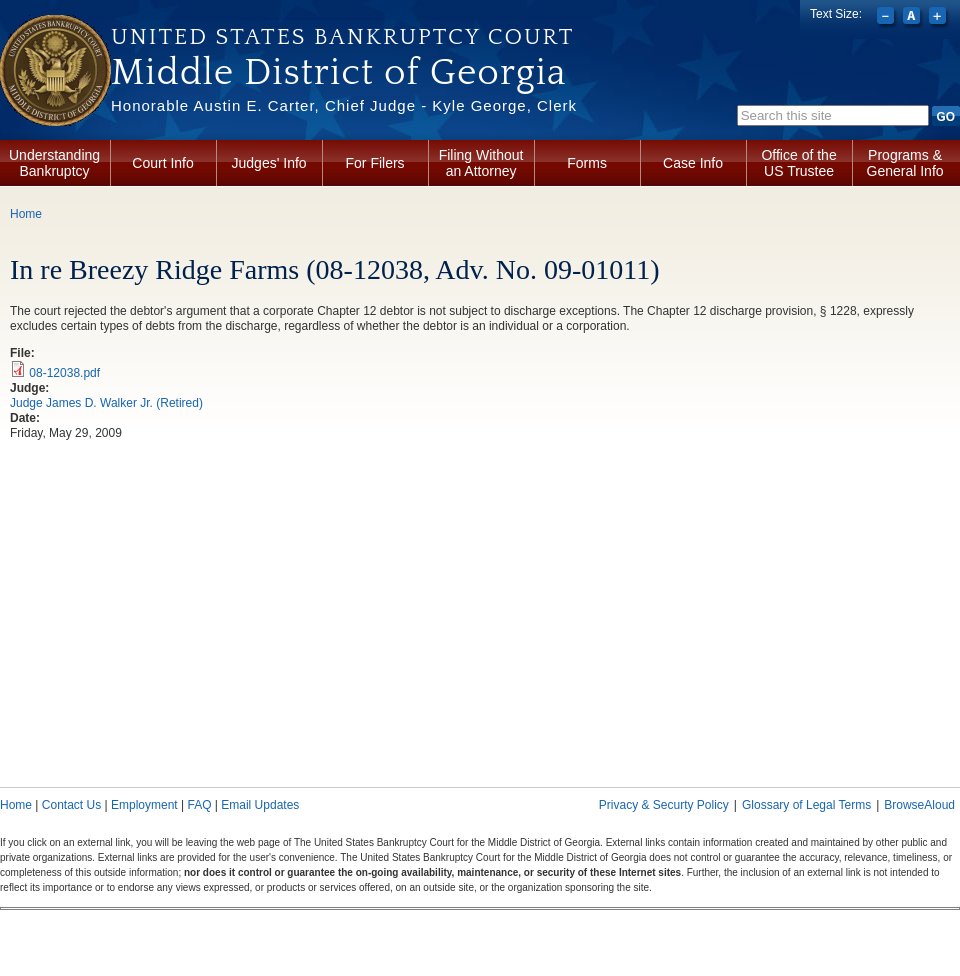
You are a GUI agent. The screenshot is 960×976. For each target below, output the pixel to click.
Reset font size (913, 18)
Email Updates (260, 805)
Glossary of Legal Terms (806, 805)
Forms (587, 163)
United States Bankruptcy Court (342, 37)
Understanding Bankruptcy (54, 163)
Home (26, 214)
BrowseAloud (919, 805)
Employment (144, 805)
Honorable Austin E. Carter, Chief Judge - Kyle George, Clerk (344, 105)
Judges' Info (269, 163)
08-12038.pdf (64, 373)
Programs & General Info (905, 163)
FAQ (199, 805)
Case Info (693, 163)
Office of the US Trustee (798, 163)
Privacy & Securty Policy (664, 805)
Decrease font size (887, 18)
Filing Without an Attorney (481, 163)
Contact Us (71, 805)
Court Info (162, 163)
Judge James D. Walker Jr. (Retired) (106, 403)
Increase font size (939, 18)
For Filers (375, 163)
